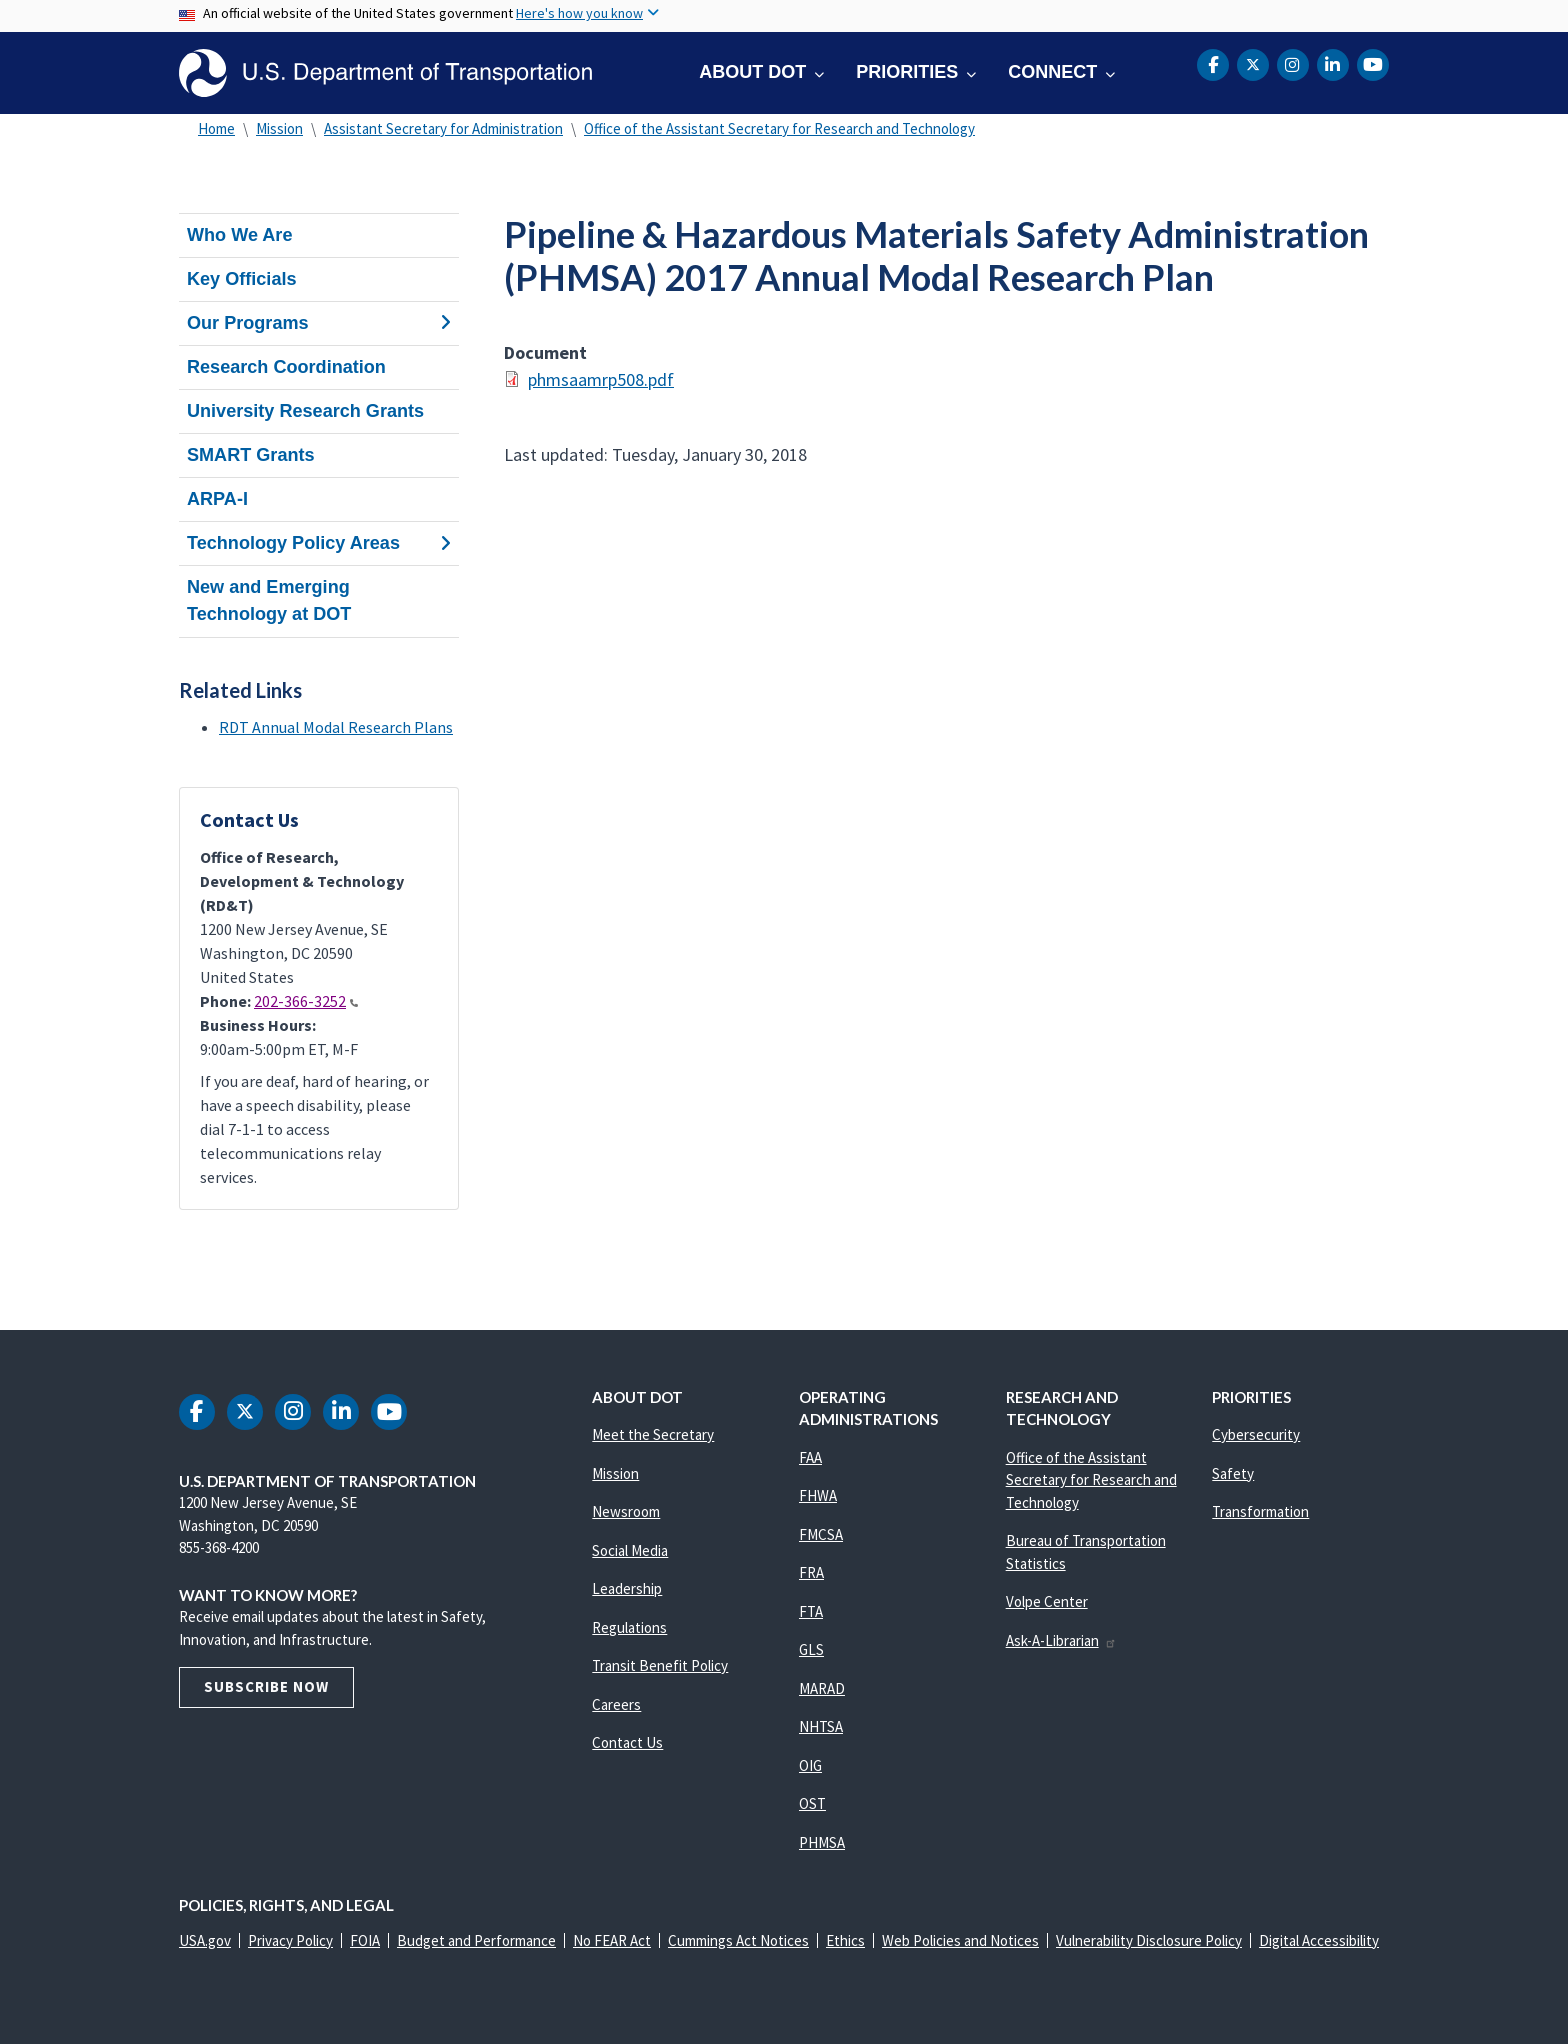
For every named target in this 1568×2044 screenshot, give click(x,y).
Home (216, 128)
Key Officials (242, 279)
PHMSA (822, 1842)
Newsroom (626, 1511)
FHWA (818, 1495)
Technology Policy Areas (319, 543)
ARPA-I (217, 499)
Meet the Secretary (653, 1434)
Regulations (629, 1627)
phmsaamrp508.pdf (601, 379)
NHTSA (821, 1726)
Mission (279, 128)
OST (812, 1803)
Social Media (630, 1550)
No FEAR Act (612, 1940)
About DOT (752, 72)
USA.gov (205, 1940)
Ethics (845, 1940)
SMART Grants (251, 455)
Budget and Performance (476, 1940)
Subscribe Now (266, 1686)
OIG (810, 1765)
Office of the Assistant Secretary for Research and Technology (779, 128)
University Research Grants (305, 411)
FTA (811, 1611)
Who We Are (239, 235)
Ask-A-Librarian (1061, 1640)
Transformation (1260, 1511)
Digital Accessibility (1319, 1940)
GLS (811, 1649)
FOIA (365, 1940)
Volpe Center (1047, 1601)
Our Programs (319, 323)
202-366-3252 (306, 1001)
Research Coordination (286, 367)
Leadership (627, 1588)
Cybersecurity (1256, 1434)
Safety (1233, 1473)
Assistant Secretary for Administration (443, 128)
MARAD (822, 1688)
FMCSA (821, 1534)
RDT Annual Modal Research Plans (336, 727)
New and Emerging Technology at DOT (269, 600)
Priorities (907, 72)
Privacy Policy (290, 1940)
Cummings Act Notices (738, 1940)
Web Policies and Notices (960, 1940)
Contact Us (627, 1742)
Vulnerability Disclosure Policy (1149, 1940)
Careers (616, 1704)
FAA (810, 1457)
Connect (1052, 72)
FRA (811, 1572)
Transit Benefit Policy (660, 1665)
